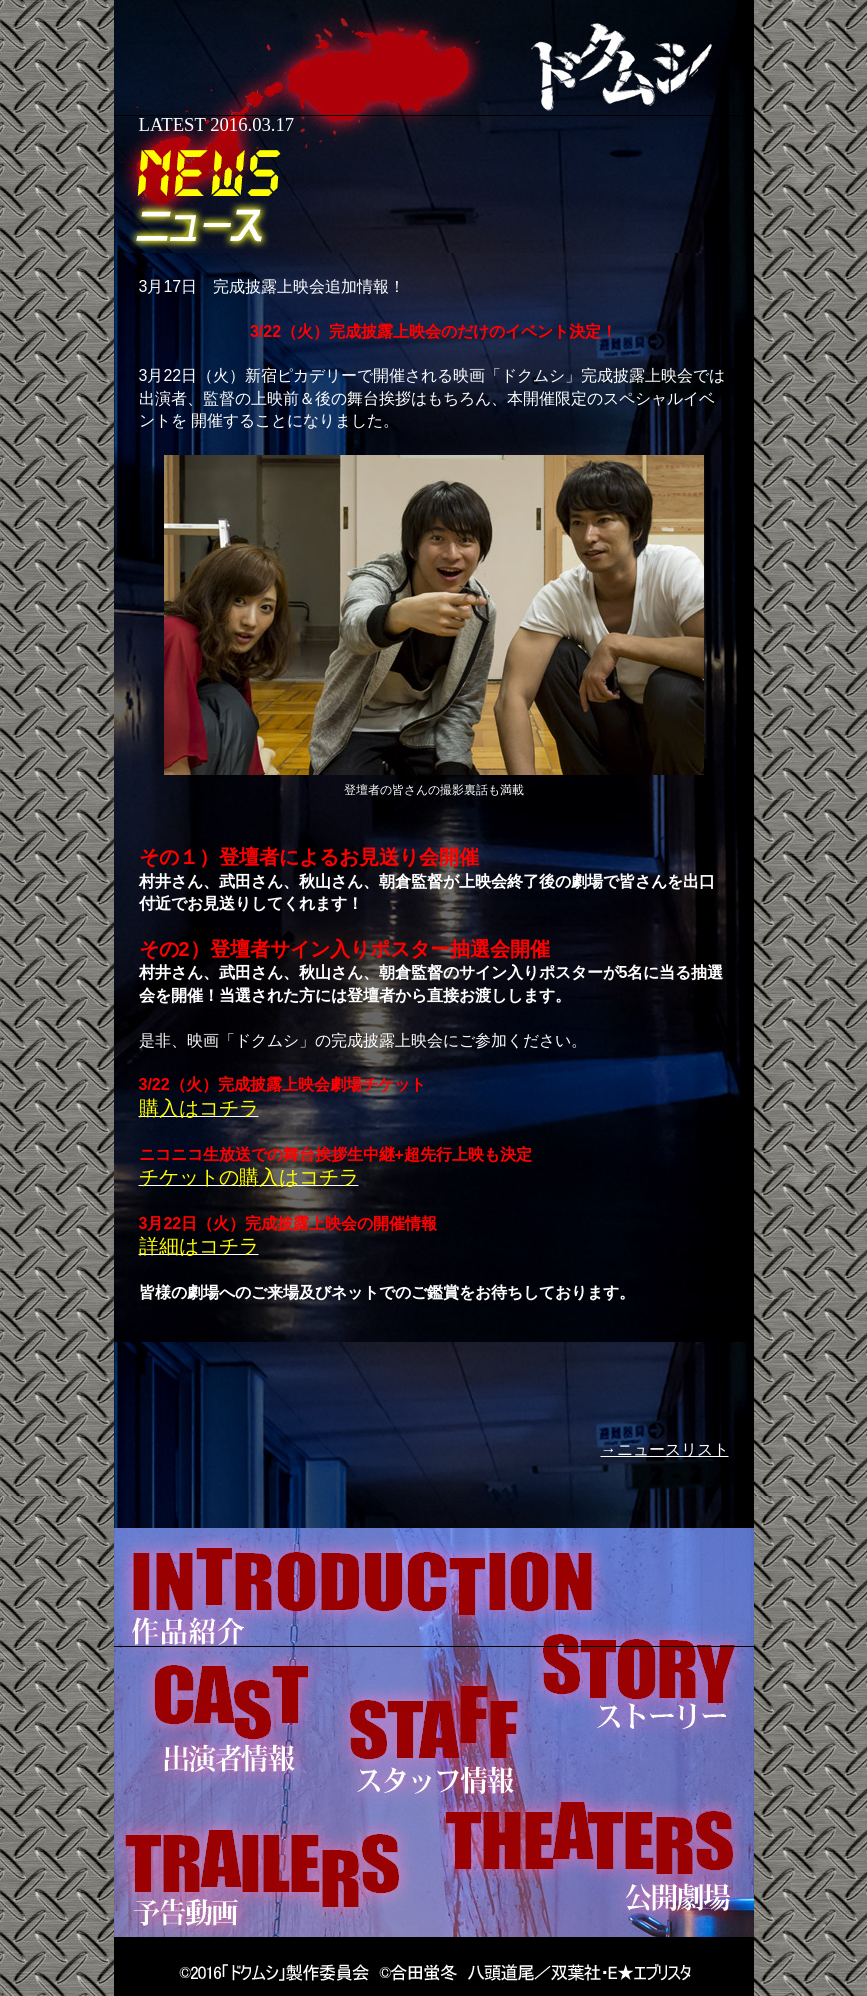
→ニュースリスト (665, 1449)
